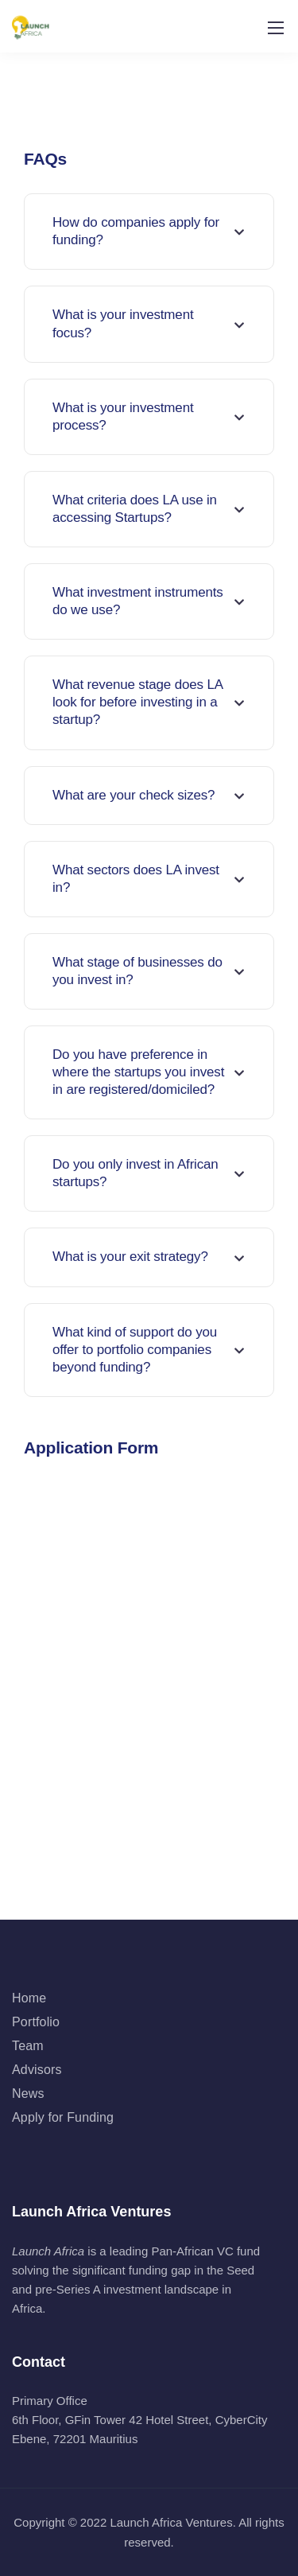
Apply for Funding (63, 2117)
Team (28, 2046)
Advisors (37, 2069)
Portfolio (36, 2022)
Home (29, 1998)
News (28, 2093)
